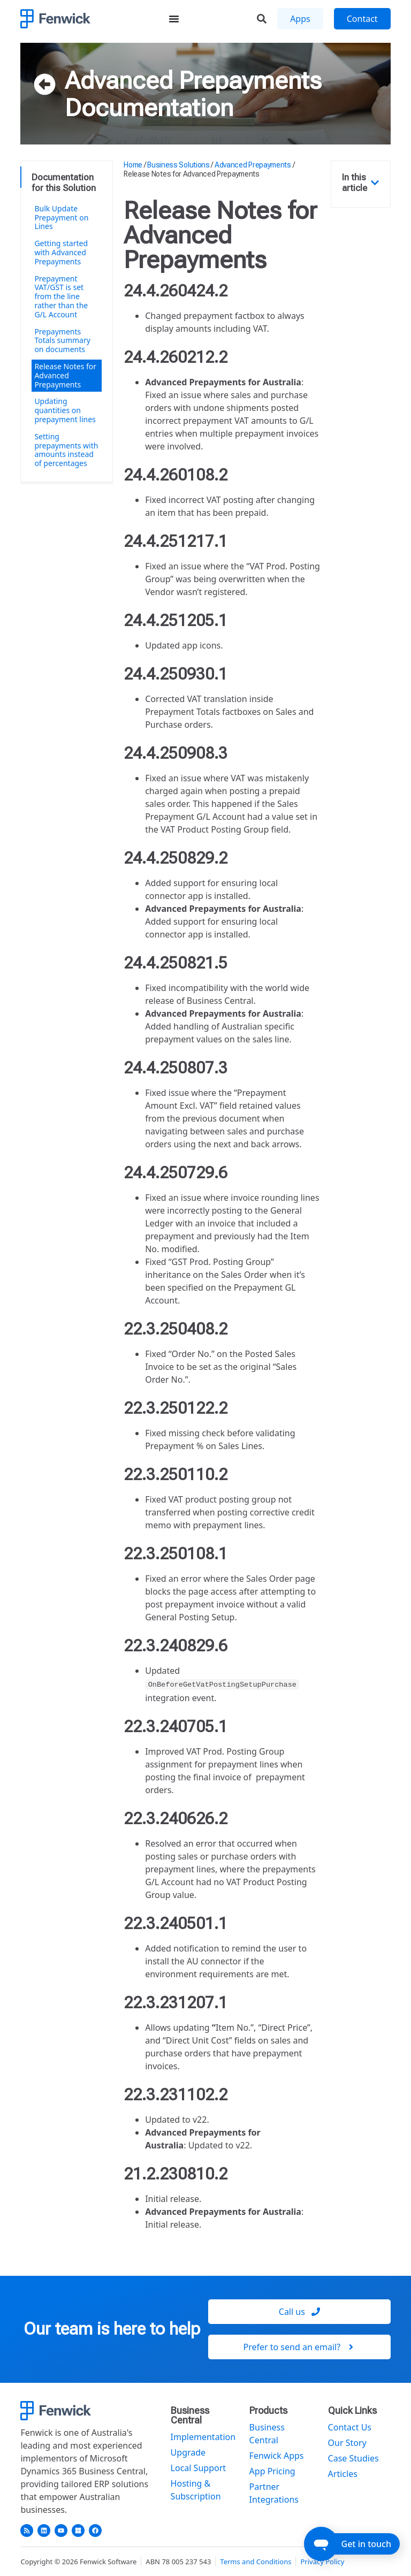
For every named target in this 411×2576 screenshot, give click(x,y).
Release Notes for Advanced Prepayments (65, 375)
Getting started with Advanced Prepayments (61, 252)
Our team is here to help (112, 2329)
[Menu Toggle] (174, 18)
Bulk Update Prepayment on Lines (61, 217)
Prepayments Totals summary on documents (62, 340)
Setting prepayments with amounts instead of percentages (66, 449)
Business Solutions (178, 165)
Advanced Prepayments (193, 80)
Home (133, 165)
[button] (374, 182)
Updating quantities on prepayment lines (64, 410)
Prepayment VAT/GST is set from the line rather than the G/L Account (61, 296)
